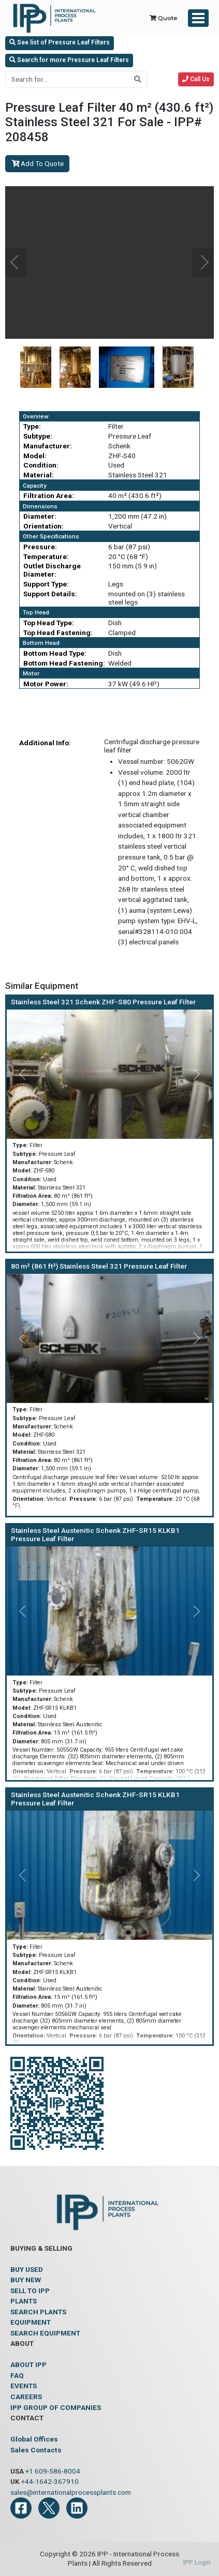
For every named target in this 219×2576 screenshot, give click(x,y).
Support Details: (50, 594)
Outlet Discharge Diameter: (52, 570)
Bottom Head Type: (54, 653)
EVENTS (23, 2386)
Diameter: (39, 516)
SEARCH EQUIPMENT (45, 2333)
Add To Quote (37, 163)
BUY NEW (25, 2280)
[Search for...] (67, 79)
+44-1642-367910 (50, 2481)
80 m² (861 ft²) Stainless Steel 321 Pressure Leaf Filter (99, 1266)
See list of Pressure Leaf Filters (59, 42)
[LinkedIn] (76, 2508)
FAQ (17, 2375)
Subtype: (37, 436)
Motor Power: (45, 684)
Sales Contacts (36, 2450)
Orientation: (43, 526)
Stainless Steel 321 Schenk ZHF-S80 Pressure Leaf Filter (103, 1002)
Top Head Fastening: (58, 632)
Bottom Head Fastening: (64, 663)
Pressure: (40, 547)
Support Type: (46, 584)
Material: (38, 475)
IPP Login (197, 2562)
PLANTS (23, 2301)
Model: (35, 455)
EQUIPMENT (30, 2322)
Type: (32, 426)
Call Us (196, 79)
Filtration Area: (48, 495)
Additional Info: (45, 743)
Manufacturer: (47, 446)
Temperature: (46, 556)
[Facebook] (21, 2508)
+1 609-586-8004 (52, 2471)
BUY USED (26, 2269)
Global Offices (34, 2439)
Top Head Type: (48, 623)
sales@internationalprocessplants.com (70, 2492)
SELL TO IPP (30, 2290)
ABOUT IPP (28, 2364)
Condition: (41, 465)
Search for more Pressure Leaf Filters (69, 60)
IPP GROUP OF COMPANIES (55, 2407)
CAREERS (26, 2396)
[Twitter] (49, 2508)
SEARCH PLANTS (38, 2312)
